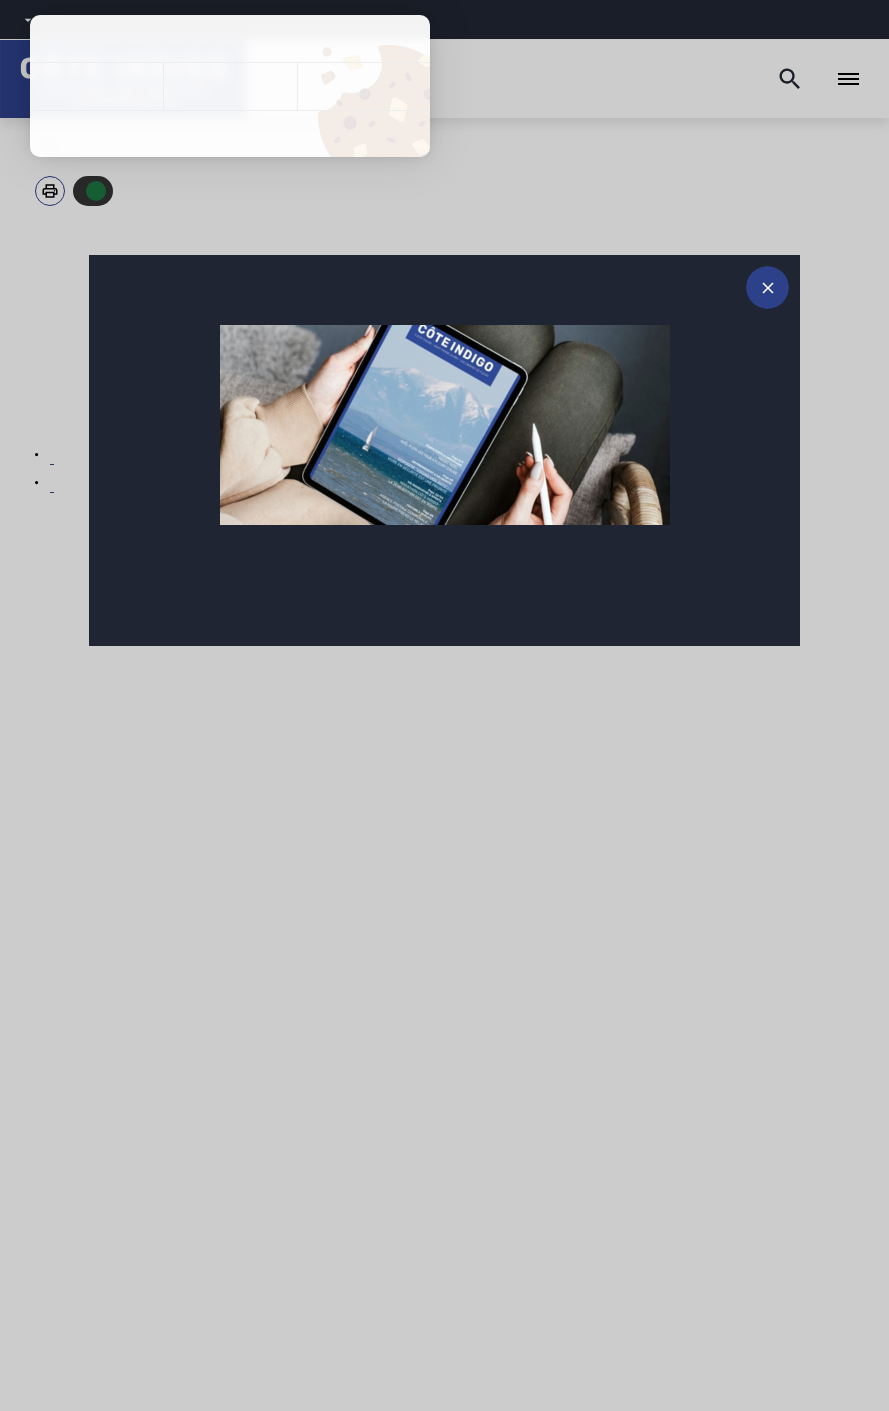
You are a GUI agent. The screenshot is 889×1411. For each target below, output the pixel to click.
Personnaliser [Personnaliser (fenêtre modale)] (363, 86)
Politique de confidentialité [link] (230, 134)
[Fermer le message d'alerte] (767, 287)
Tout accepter (96, 86)
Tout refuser (229, 86)
